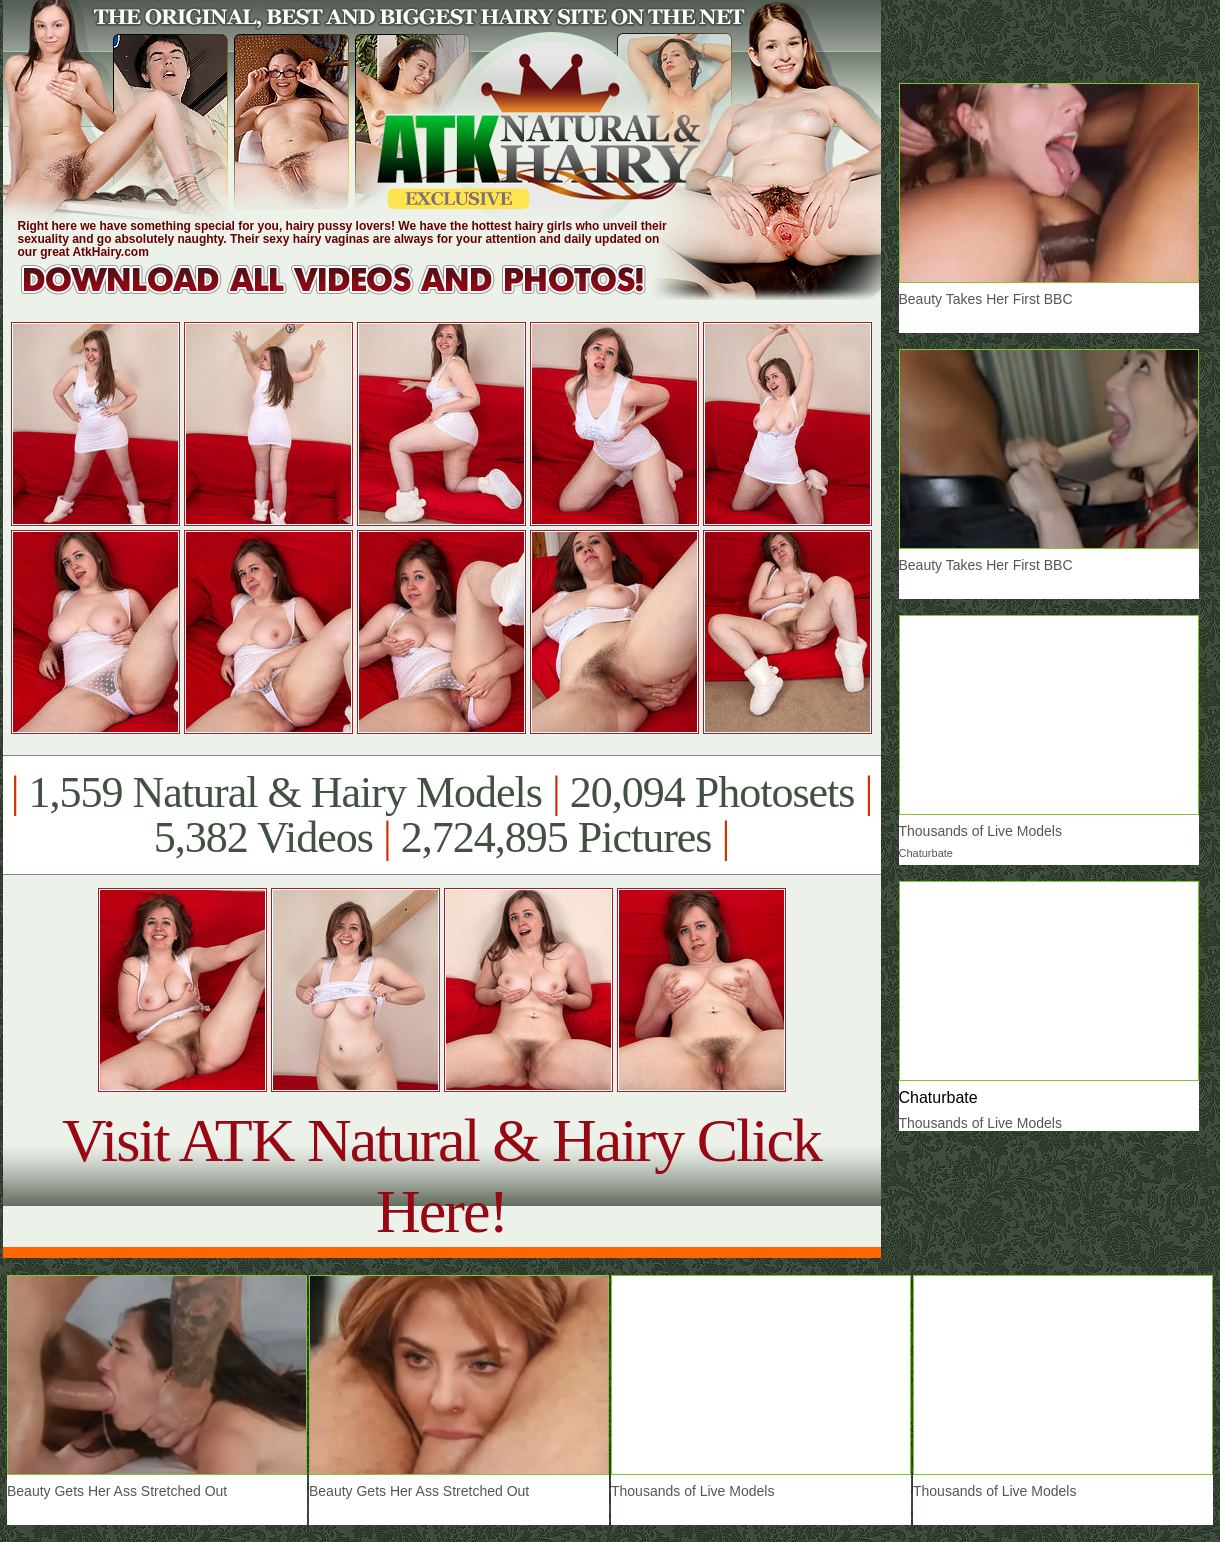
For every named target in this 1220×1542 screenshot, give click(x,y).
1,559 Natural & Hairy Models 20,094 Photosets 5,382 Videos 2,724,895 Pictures (441, 815)
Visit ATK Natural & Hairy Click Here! (441, 1175)
